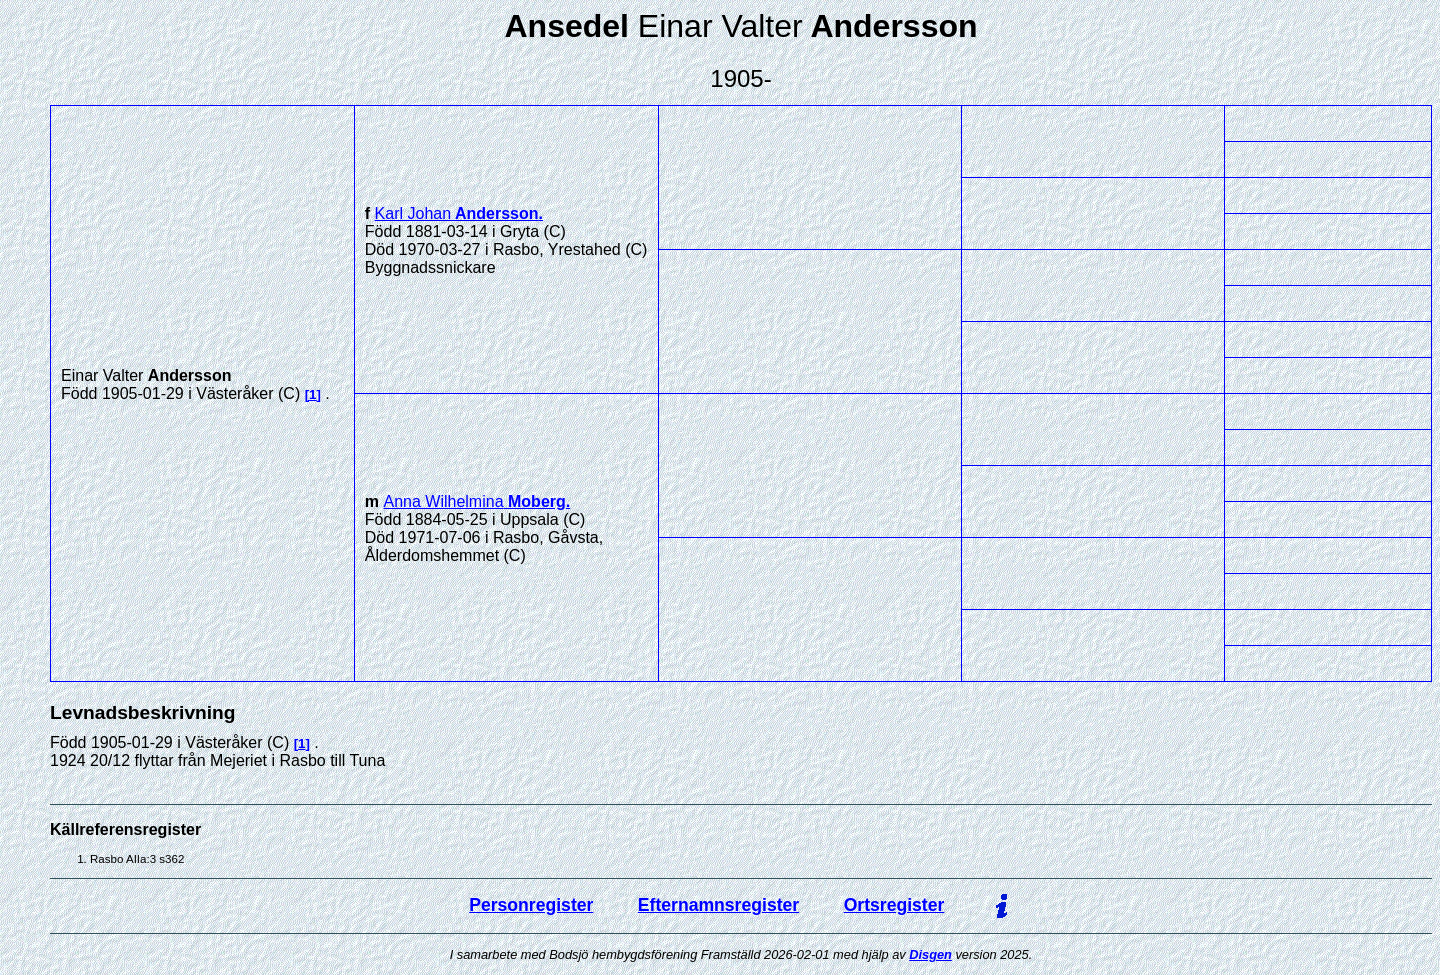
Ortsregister (894, 905)
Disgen (930, 954)
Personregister (531, 905)
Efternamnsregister (718, 905)
